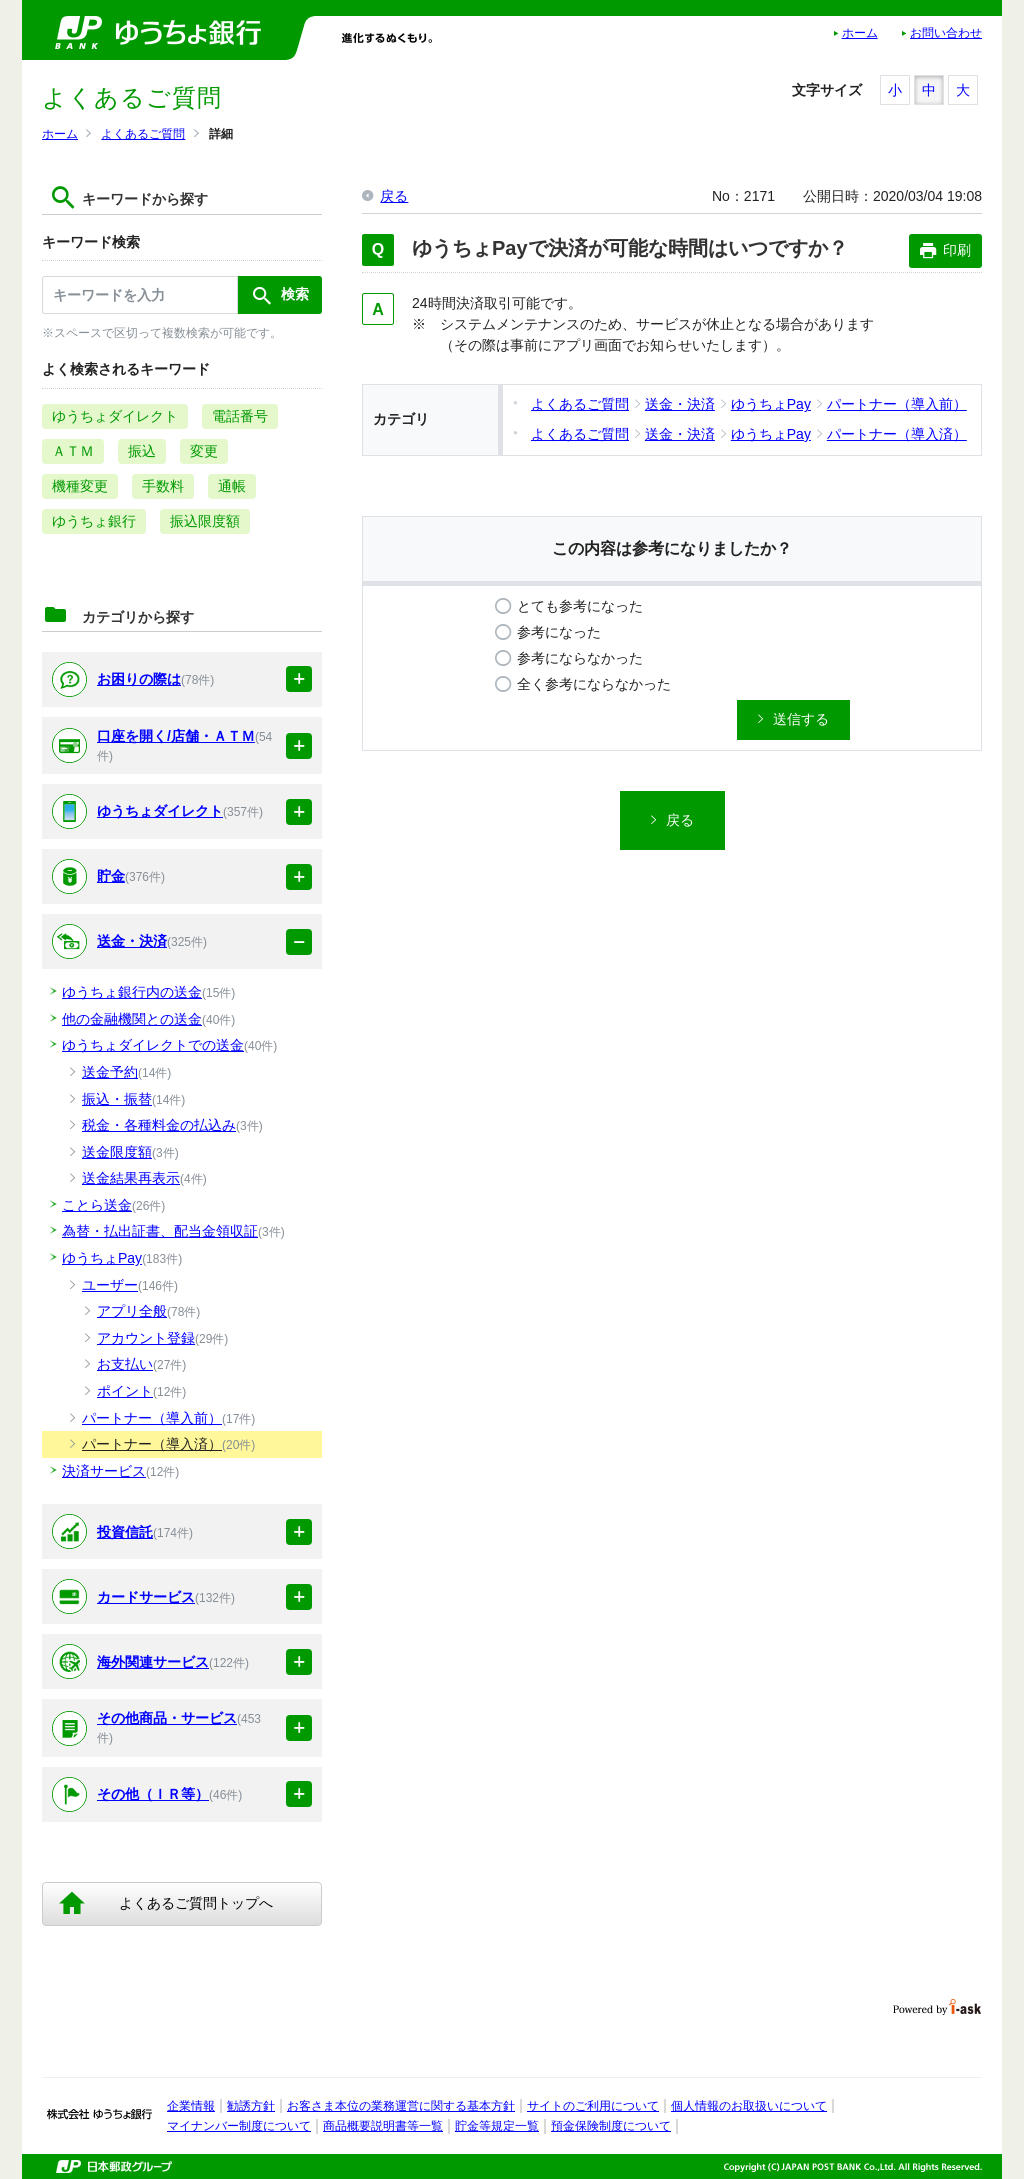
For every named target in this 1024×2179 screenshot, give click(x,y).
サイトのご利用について (593, 2106)
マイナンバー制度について (239, 2126)
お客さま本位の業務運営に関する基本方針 (401, 2106)
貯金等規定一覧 (497, 2126)
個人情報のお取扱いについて (749, 2106)
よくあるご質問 (143, 134)
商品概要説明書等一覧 (383, 2126)
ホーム (860, 33)
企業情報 (191, 2106)
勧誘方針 (251, 2106)
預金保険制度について (611, 2126)
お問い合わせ (946, 33)
